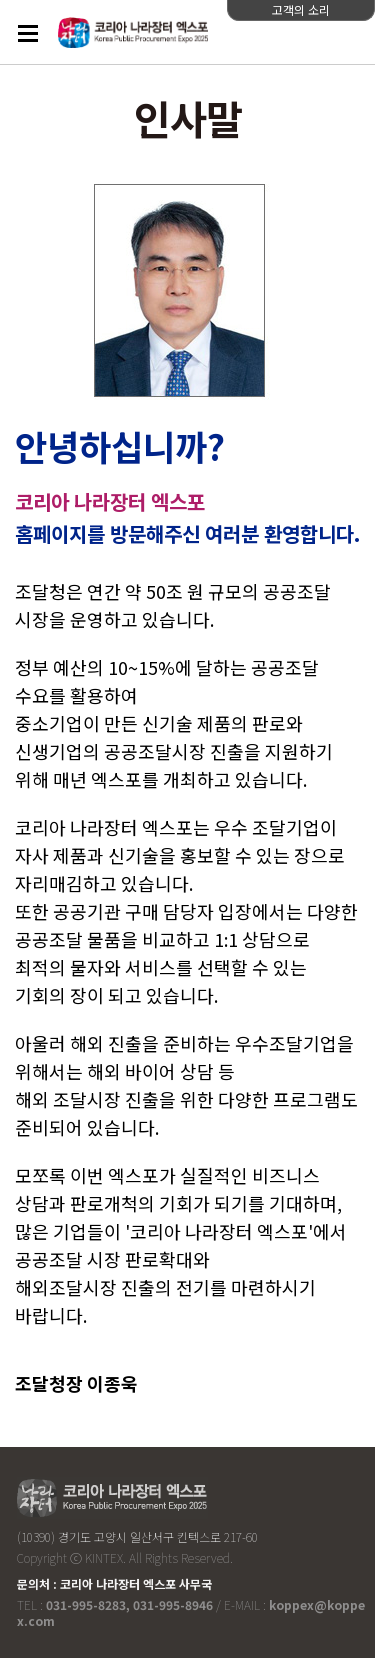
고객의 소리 (301, 9)
